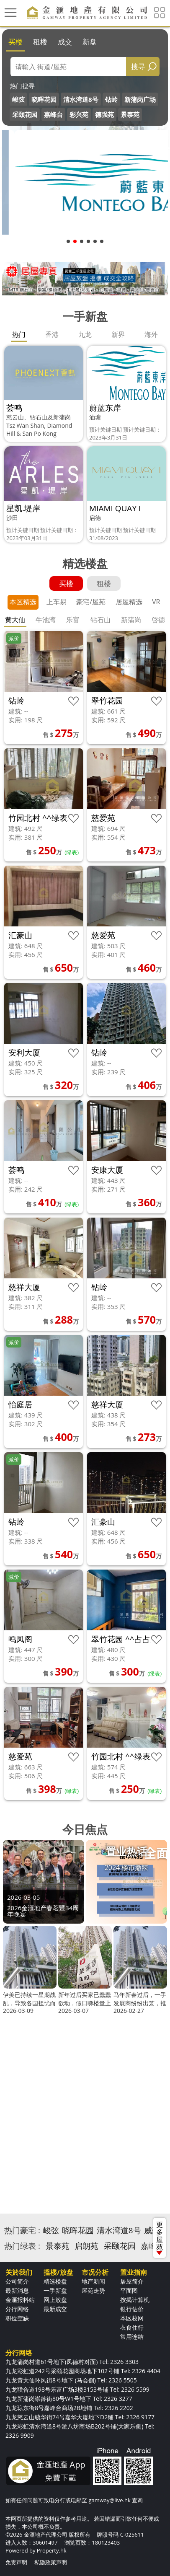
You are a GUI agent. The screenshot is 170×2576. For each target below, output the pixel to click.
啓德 (158, 619)
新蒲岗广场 (140, 99)
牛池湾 (46, 619)
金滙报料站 (20, 2300)
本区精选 (23, 601)
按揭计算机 (134, 2300)
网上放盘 (55, 2300)
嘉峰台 (53, 114)
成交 (65, 42)
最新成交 (55, 2309)
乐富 (73, 619)
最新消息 (17, 2290)
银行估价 (132, 2309)
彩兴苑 (79, 114)
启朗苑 (86, 2245)
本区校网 (132, 2318)
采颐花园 (24, 114)
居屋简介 (132, 2281)
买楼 (15, 42)
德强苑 (104, 114)
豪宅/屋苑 (91, 601)
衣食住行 (132, 2327)
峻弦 (18, 99)
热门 (19, 334)
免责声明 (16, 2562)
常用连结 (132, 2337)
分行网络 (17, 2309)
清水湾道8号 (80, 99)
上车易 (56, 601)
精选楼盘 (55, 2281)
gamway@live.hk (109, 2500)
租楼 (40, 42)
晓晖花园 (44, 99)
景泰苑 (130, 114)
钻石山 (100, 619)
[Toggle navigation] (10, 12)
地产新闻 (93, 2281)
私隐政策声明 (50, 2562)
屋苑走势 (93, 2290)
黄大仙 (15, 619)
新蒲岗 (131, 619)
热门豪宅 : (22, 2230)
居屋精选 (129, 601)
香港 (52, 334)
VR (156, 601)
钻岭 (111, 99)
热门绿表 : (22, 2245)
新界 (118, 334)
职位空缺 (17, 2318)
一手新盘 (55, 2290)
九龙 (85, 334)
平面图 (129, 2290)
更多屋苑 (159, 2237)
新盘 (89, 42)
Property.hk (52, 2550)
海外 (151, 334)
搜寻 (138, 66)
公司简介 (17, 2281)
